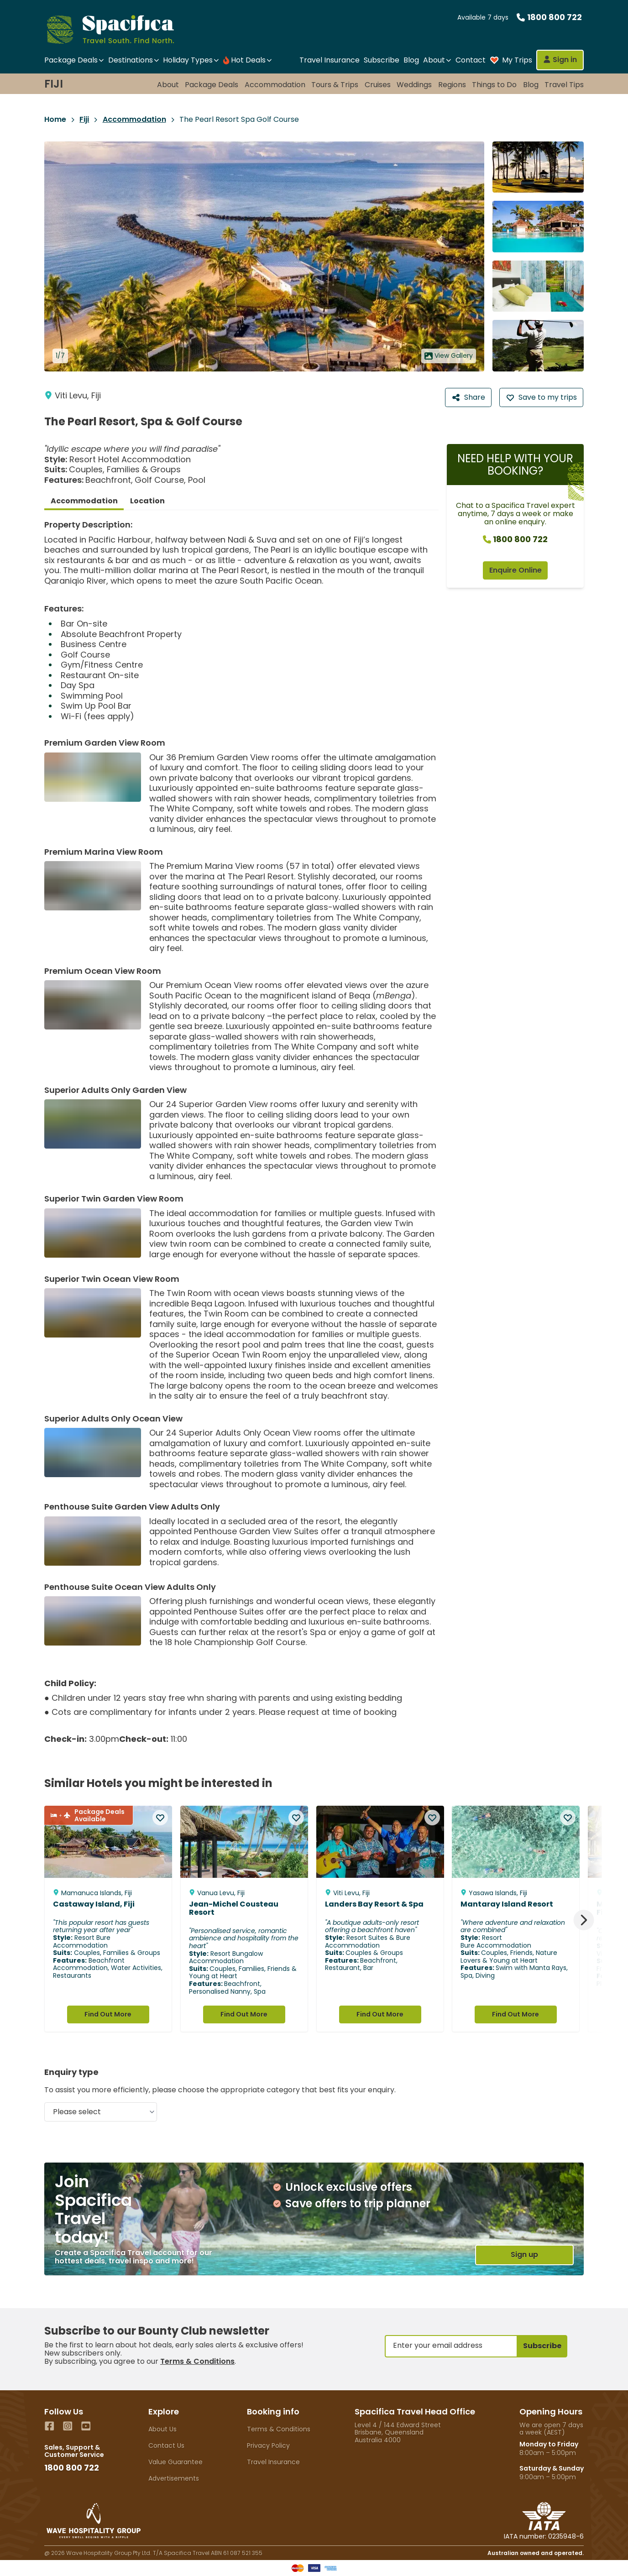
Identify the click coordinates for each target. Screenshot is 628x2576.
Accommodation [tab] (84, 501)
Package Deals (211, 84)
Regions (452, 84)
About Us (162, 2429)
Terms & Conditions (197, 2361)
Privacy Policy (268, 2445)
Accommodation (275, 84)
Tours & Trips (334, 84)
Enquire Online (515, 570)
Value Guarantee (175, 2461)
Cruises (378, 84)
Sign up (524, 2254)
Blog (411, 60)
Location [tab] (147, 501)
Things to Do (494, 84)
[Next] (584, 1920)
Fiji (53, 83)
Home (55, 119)
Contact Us (166, 2445)
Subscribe (381, 60)
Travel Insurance (329, 60)
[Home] (118, 29)
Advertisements (173, 2478)
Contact (470, 60)
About (168, 84)
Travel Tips (564, 84)
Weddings (414, 84)
